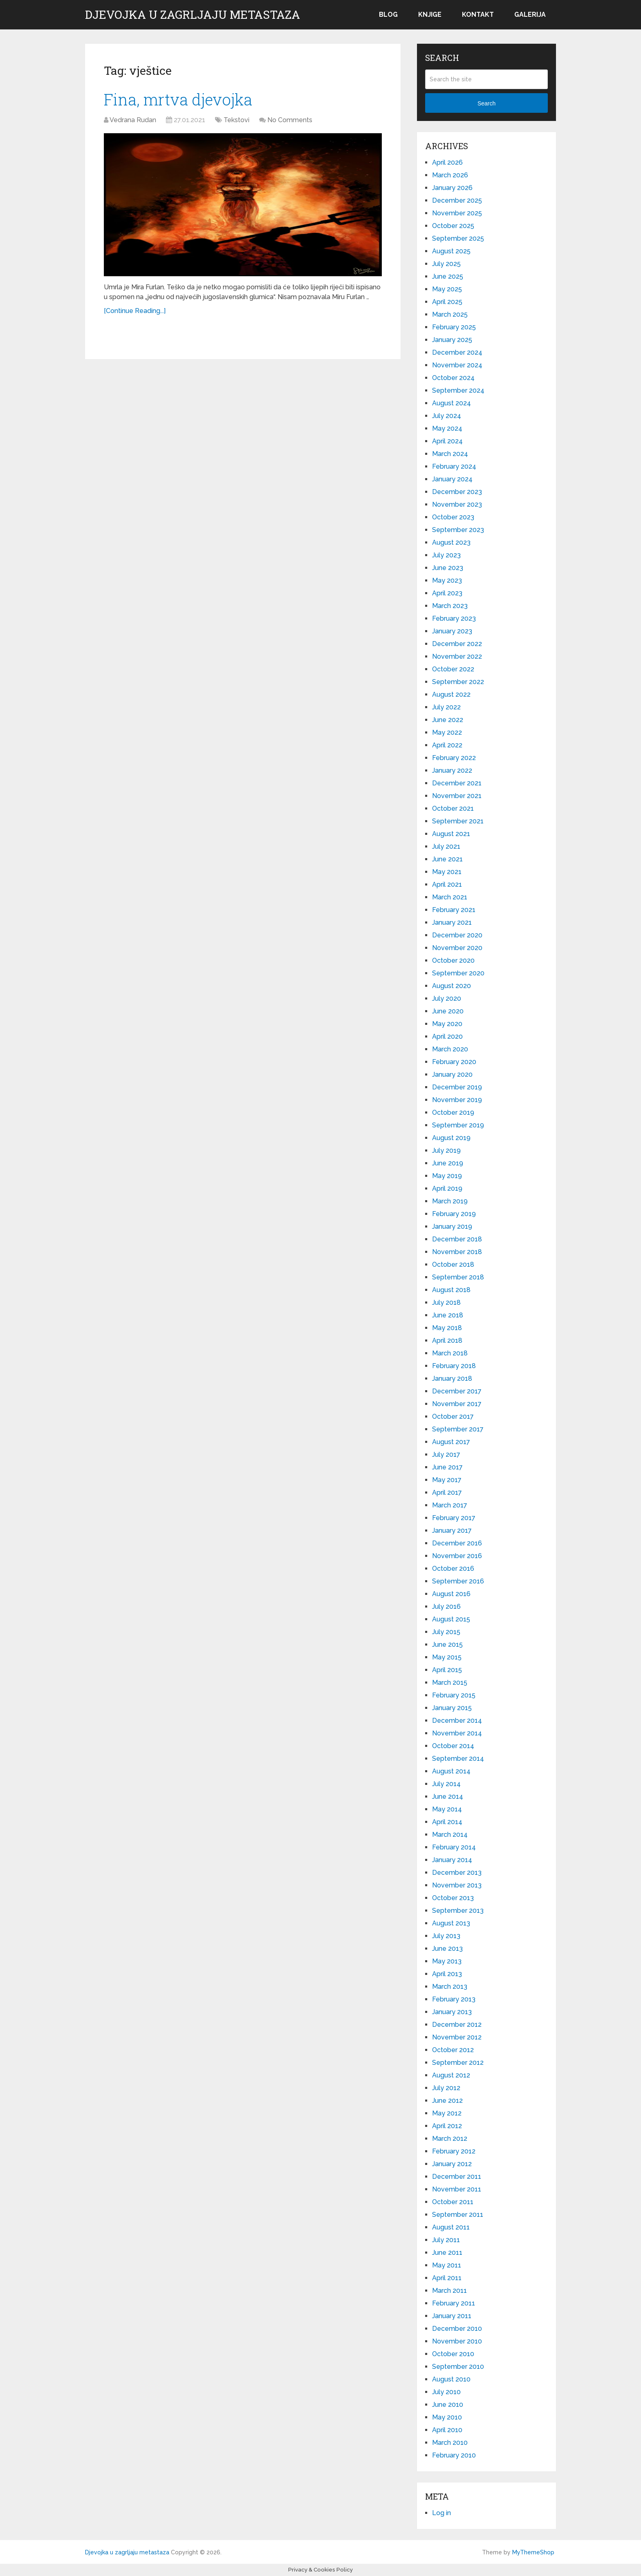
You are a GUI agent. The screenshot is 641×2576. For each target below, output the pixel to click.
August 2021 (451, 834)
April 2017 (447, 1492)
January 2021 (452, 922)
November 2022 (457, 656)
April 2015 (447, 1670)
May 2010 (447, 2417)
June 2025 (447, 276)
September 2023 (458, 530)
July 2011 (446, 2240)
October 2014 (453, 1746)
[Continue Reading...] (135, 311)
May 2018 (447, 1328)
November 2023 (457, 504)
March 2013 (449, 1986)
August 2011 (451, 2227)
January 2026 (452, 188)
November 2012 (457, 2037)
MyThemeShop (533, 2552)
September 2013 (458, 1910)
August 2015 (451, 1619)
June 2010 (447, 2404)
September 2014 (458, 1758)
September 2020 (458, 973)
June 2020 (448, 1011)
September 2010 (458, 2366)
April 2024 (447, 441)
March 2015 (449, 1682)
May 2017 (447, 1480)
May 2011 (446, 2265)
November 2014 (457, 1733)
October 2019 (453, 1112)
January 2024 (452, 479)
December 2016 (457, 1543)
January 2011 (451, 2316)
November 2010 (457, 2341)
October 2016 (453, 1568)
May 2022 (447, 732)
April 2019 (447, 1188)
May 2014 (447, 1809)
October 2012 (453, 2050)
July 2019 (446, 1150)
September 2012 (458, 2062)
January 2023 (452, 631)
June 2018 (447, 1315)
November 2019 (457, 1100)
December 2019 (457, 1087)
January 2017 (452, 1530)
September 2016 (458, 1581)
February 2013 (453, 1999)
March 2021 (449, 897)
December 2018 (457, 1239)
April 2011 (447, 2278)
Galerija (530, 14)
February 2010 (454, 2455)
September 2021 (458, 821)
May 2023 (447, 580)
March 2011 (449, 2290)
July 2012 (446, 2088)
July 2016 (446, 1606)
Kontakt (478, 14)
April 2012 (447, 2126)
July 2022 (446, 707)
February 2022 (454, 758)
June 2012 (447, 2100)
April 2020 (447, 1036)
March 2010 (450, 2442)
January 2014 (452, 1860)
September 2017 (458, 1429)
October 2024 (453, 378)
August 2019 (451, 1138)
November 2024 (457, 365)
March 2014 (450, 1834)
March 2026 (450, 175)
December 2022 (457, 644)
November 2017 (457, 1404)
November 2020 (457, 948)
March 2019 (450, 1201)
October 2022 (453, 669)
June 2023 (447, 568)
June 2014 (447, 1796)
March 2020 (450, 1049)
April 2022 (447, 745)
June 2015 (447, 1644)
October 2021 (453, 808)
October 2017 (453, 1416)
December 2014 (457, 1720)
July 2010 (446, 2392)
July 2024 (446, 416)
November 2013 (457, 1885)
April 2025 (447, 302)
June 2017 (447, 1467)
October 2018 (453, 1264)
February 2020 (454, 1062)
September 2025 (458, 238)
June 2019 (447, 1163)
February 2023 (454, 618)
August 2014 (451, 1771)
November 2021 (457, 796)
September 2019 (458, 1125)
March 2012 (449, 2138)
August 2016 (451, 1594)
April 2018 (447, 1340)
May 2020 (447, 1024)
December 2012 (457, 2024)
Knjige (430, 14)
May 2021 (447, 872)
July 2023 (446, 555)
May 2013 (447, 1961)
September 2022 (458, 682)
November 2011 (456, 2189)
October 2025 (453, 226)
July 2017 (446, 1454)
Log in (441, 2513)
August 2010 (451, 2379)
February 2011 (453, 2303)
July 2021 (446, 846)
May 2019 (447, 1176)
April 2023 (447, 593)
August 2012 (451, 2075)
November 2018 (457, 1252)
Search (486, 103)
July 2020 (446, 998)
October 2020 (453, 960)
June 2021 (447, 859)
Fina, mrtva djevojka (178, 99)
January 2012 (452, 2164)
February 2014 (454, 1847)
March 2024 (450, 454)
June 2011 (447, 2252)
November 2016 (457, 1556)
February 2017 (453, 1518)
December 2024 (457, 352)
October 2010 (453, 2354)
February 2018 (454, 1366)
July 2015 (446, 1632)
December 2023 (457, 492)
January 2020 (452, 1074)
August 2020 (451, 986)
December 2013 (457, 1872)
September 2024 (458, 390)
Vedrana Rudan (133, 120)
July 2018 (446, 1302)
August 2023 (451, 542)
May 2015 (447, 1657)
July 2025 (446, 264)
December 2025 (457, 200)
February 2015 (453, 1695)
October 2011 (452, 2202)
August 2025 (451, 251)
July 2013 (446, 1936)
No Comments (289, 120)
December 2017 (457, 1391)
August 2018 (451, 1290)
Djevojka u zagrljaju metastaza (192, 14)
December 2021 (457, 783)
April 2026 (447, 162)
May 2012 (447, 2113)
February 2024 (454, 466)
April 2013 (447, 1974)
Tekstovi (236, 120)
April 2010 (447, 2430)
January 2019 (452, 1226)
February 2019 (454, 1214)
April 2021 (447, 884)
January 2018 (452, 1378)
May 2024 (447, 428)
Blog (388, 14)
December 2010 (457, 2328)
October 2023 (453, 517)
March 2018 (450, 1353)
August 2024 (451, 403)
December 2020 (457, 935)
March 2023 (450, 606)
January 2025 (452, 340)
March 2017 (449, 1505)
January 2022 (452, 770)
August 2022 (451, 694)
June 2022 (447, 720)
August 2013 (451, 1923)
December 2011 (456, 2176)
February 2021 (453, 910)
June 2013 (447, 1948)
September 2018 (458, 1277)
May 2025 (447, 289)
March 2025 (450, 314)
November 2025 (457, 213)
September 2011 (457, 2214)
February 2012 (453, 2151)
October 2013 (453, 1898)
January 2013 (452, 2012)
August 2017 (451, 1442)
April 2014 (447, 1822)
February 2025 (454, 327)
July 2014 (446, 1784)
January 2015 (452, 1708)
